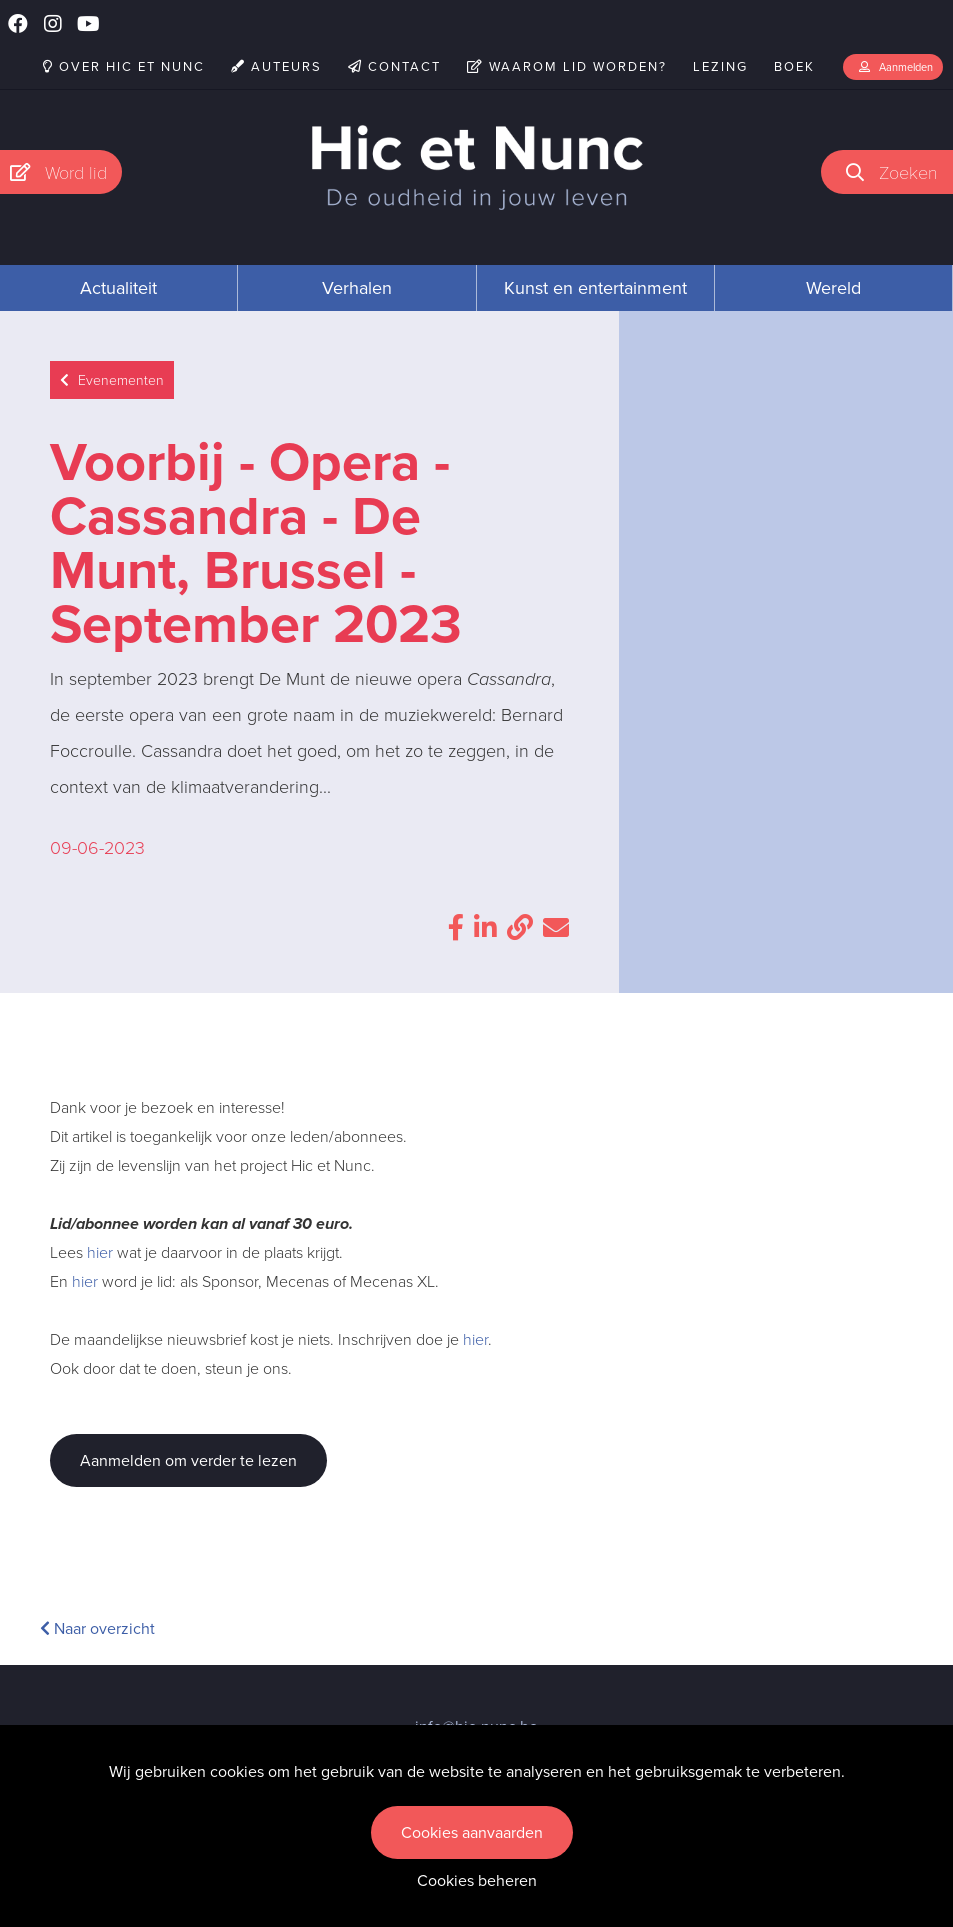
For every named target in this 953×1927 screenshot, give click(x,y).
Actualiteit (118, 288)
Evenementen (112, 380)
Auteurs (276, 66)
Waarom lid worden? (567, 66)
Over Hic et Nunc (124, 66)
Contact (394, 66)
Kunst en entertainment (595, 288)
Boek (794, 66)
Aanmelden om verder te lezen (188, 1460)
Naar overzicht (97, 1628)
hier (100, 1252)
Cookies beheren (477, 1880)
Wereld (833, 288)
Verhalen (357, 288)
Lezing (720, 66)
